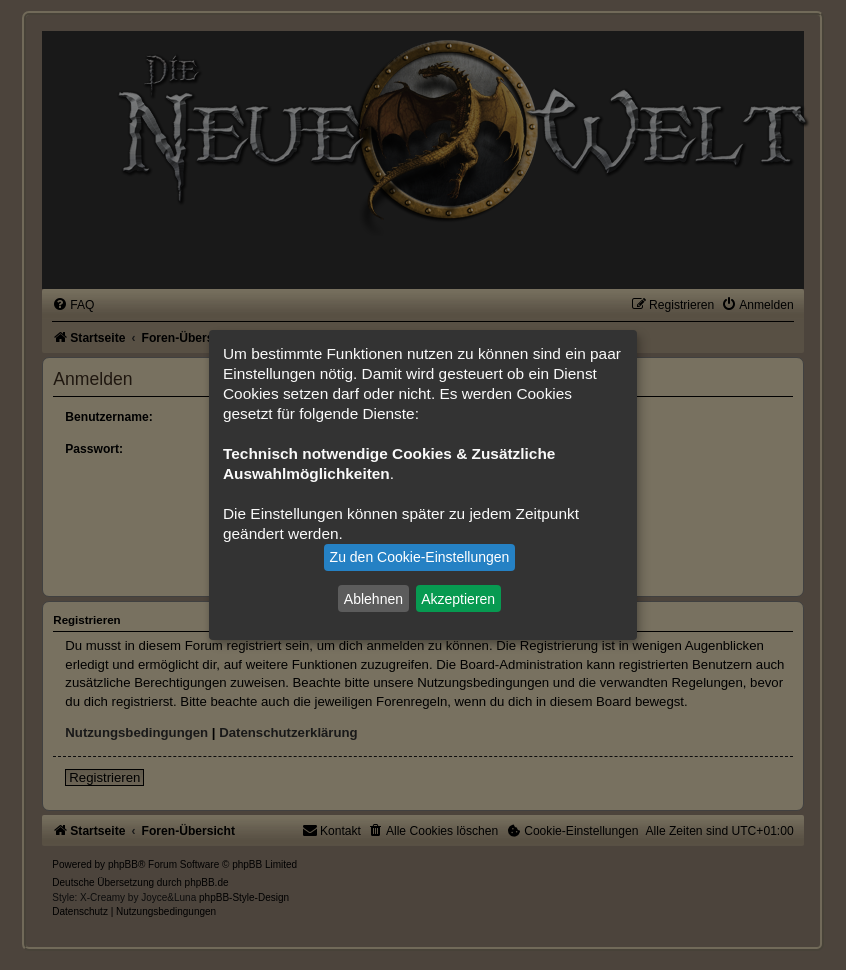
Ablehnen (373, 598)
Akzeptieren (458, 598)
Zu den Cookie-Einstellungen (420, 557)
